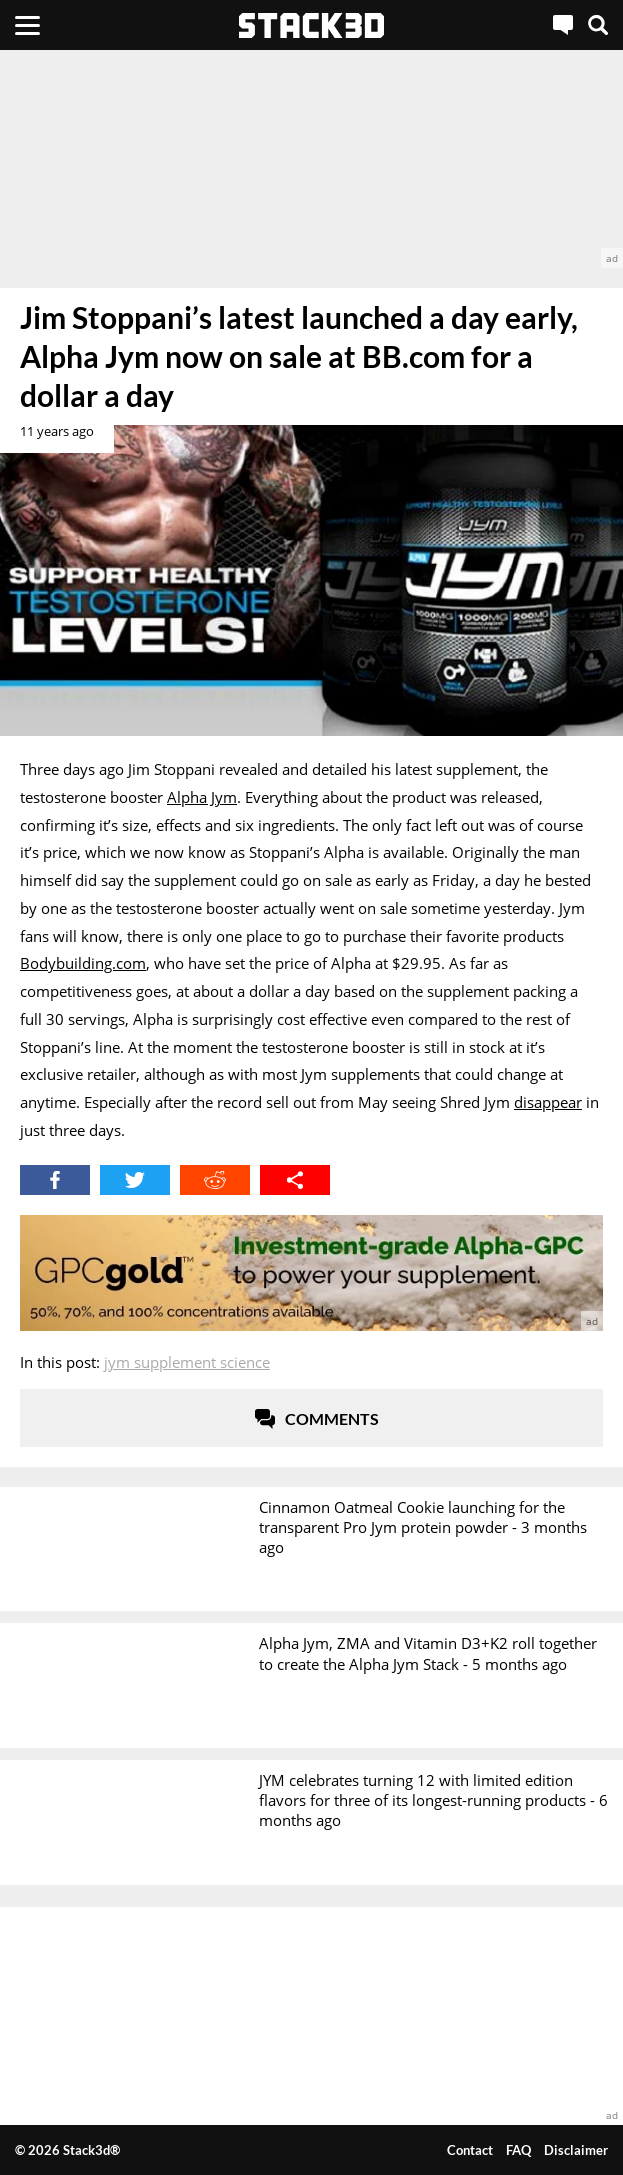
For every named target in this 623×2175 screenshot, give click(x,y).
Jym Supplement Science (187, 1362)
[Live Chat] (563, 25)
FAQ (518, 2150)
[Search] (598, 25)
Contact (470, 2150)
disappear (548, 1102)
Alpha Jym (202, 797)
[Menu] (27, 25)
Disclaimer (576, 2150)
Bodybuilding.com (83, 963)
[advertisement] (311, 159)
